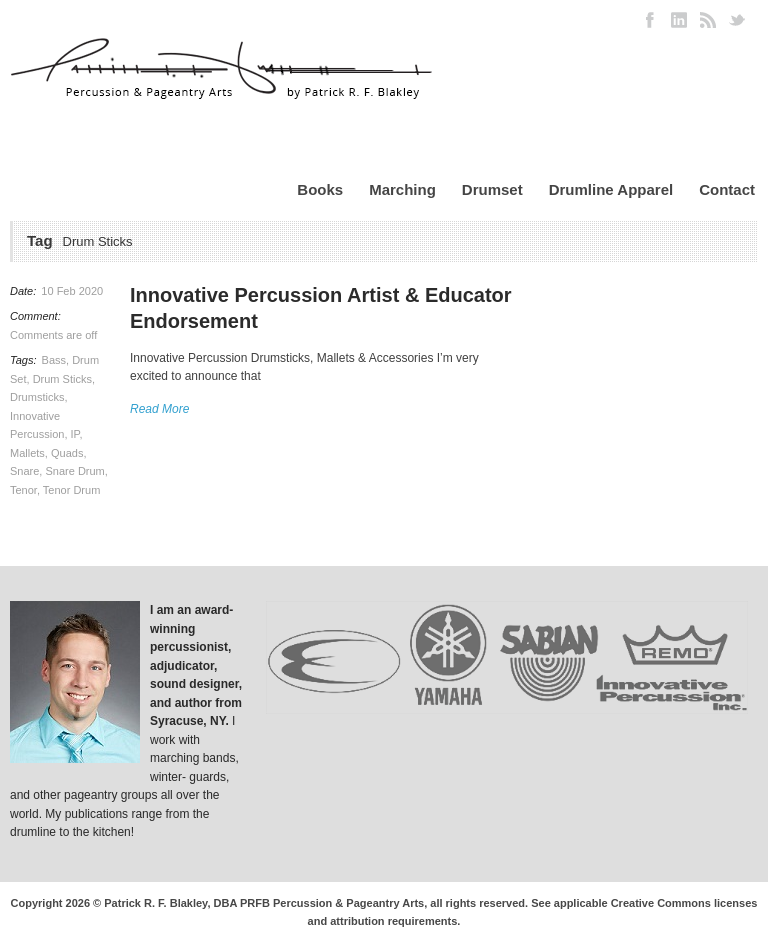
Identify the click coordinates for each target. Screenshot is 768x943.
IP (75, 434)
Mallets (27, 453)
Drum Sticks (62, 379)
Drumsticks (37, 397)
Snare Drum (74, 471)
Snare (24, 471)
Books (320, 189)
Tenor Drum (71, 490)
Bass (54, 360)
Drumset (492, 189)
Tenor (23, 490)
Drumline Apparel (611, 189)
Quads (67, 453)
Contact (727, 189)
